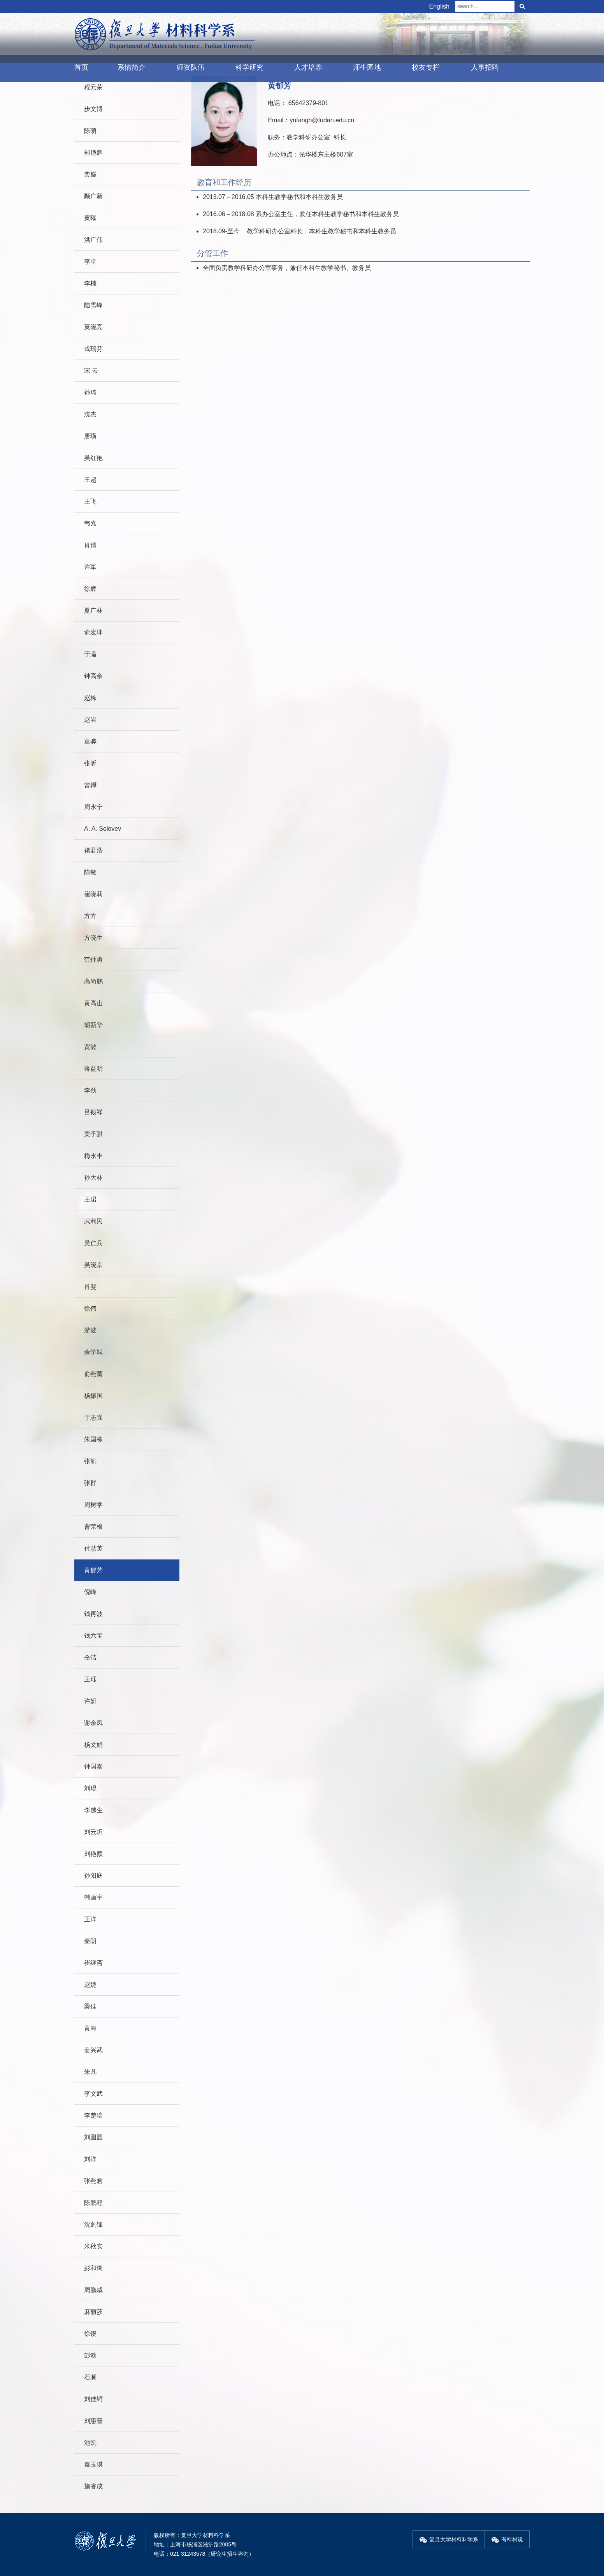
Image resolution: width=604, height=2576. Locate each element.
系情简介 (132, 67)
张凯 (90, 1461)
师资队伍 (191, 67)
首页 (81, 67)
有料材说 (507, 2539)
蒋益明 (93, 1068)
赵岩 (90, 719)
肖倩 (90, 545)
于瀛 (90, 654)
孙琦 (90, 392)
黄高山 (93, 1003)
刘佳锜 (93, 2399)
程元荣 (93, 87)
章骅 (90, 741)
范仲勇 (93, 959)
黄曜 (90, 218)
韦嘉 (90, 523)
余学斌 (93, 1352)
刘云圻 (93, 1832)
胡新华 (93, 1025)
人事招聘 (485, 67)
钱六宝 (93, 1635)
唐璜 (90, 436)
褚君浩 (93, 850)
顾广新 (93, 196)
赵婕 (90, 1984)
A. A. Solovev (102, 828)
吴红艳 (93, 458)
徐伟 (90, 1308)
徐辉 (90, 588)
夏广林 (93, 610)
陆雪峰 (93, 305)
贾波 (90, 1046)
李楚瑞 (93, 2115)
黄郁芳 (93, 1570)
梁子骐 (93, 1134)
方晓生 (93, 937)
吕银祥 (93, 1112)
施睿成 (93, 2486)
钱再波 (93, 1613)
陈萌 (90, 130)
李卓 (90, 261)
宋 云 (91, 370)
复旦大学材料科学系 (448, 2539)
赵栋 (90, 697)
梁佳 (90, 2006)
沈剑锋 (93, 2224)
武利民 (93, 1221)
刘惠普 (93, 2420)
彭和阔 (93, 2268)
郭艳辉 (93, 152)
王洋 (90, 1919)
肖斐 (90, 1286)
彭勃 (90, 2355)
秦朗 (90, 1941)
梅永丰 (93, 1155)
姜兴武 (93, 2050)
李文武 (93, 2093)
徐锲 (90, 2333)
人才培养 (308, 67)
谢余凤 (93, 1723)
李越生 (93, 1810)
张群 (90, 1483)
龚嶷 (90, 174)
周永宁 (93, 806)
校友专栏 (426, 67)
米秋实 (93, 2246)
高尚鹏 (93, 981)
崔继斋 (93, 1962)
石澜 (90, 2377)
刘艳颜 (93, 1853)
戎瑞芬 (93, 348)
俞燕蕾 (93, 1374)
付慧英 (93, 1548)
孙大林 (93, 1177)
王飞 (90, 501)
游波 (90, 1330)
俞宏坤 (93, 632)
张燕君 (93, 2181)
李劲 (90, 1090)
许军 (90, 567)
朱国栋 (93, 1439)
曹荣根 (93, 1526)
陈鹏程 (93, 2202)
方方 (90, 916)
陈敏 (90, 872)
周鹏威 (93, 2290)
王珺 (90, 1199)
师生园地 (367, 67)
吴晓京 (93, 1265)
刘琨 (90, 1788)
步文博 (93, 109)
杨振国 (93, 1395)
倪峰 (90, 1592)
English (439, 6)
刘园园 (93, 2137)
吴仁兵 (93, 1243)
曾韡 (90, 785)
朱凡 (90, 2072)
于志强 (93, 1417)
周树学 (93, 1504)
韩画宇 (93, 1897)
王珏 (90, 1679)
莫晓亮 (93, 327)
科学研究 (249, 67)
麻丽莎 (93, 2311)
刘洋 (90, 2159)
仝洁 (90, 1657)
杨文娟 (93, 1744)
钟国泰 (93, 1766)
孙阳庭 (93, 1875)
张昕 (90, 763)
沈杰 (90, 414)
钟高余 (93, 676)
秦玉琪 (93, 2464)
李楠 (90, 283)
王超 (90, 479)
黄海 (90, 2028)
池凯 (90, 2442)
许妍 (90, 1701)
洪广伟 (93, 239)
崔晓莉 (93, 894)
